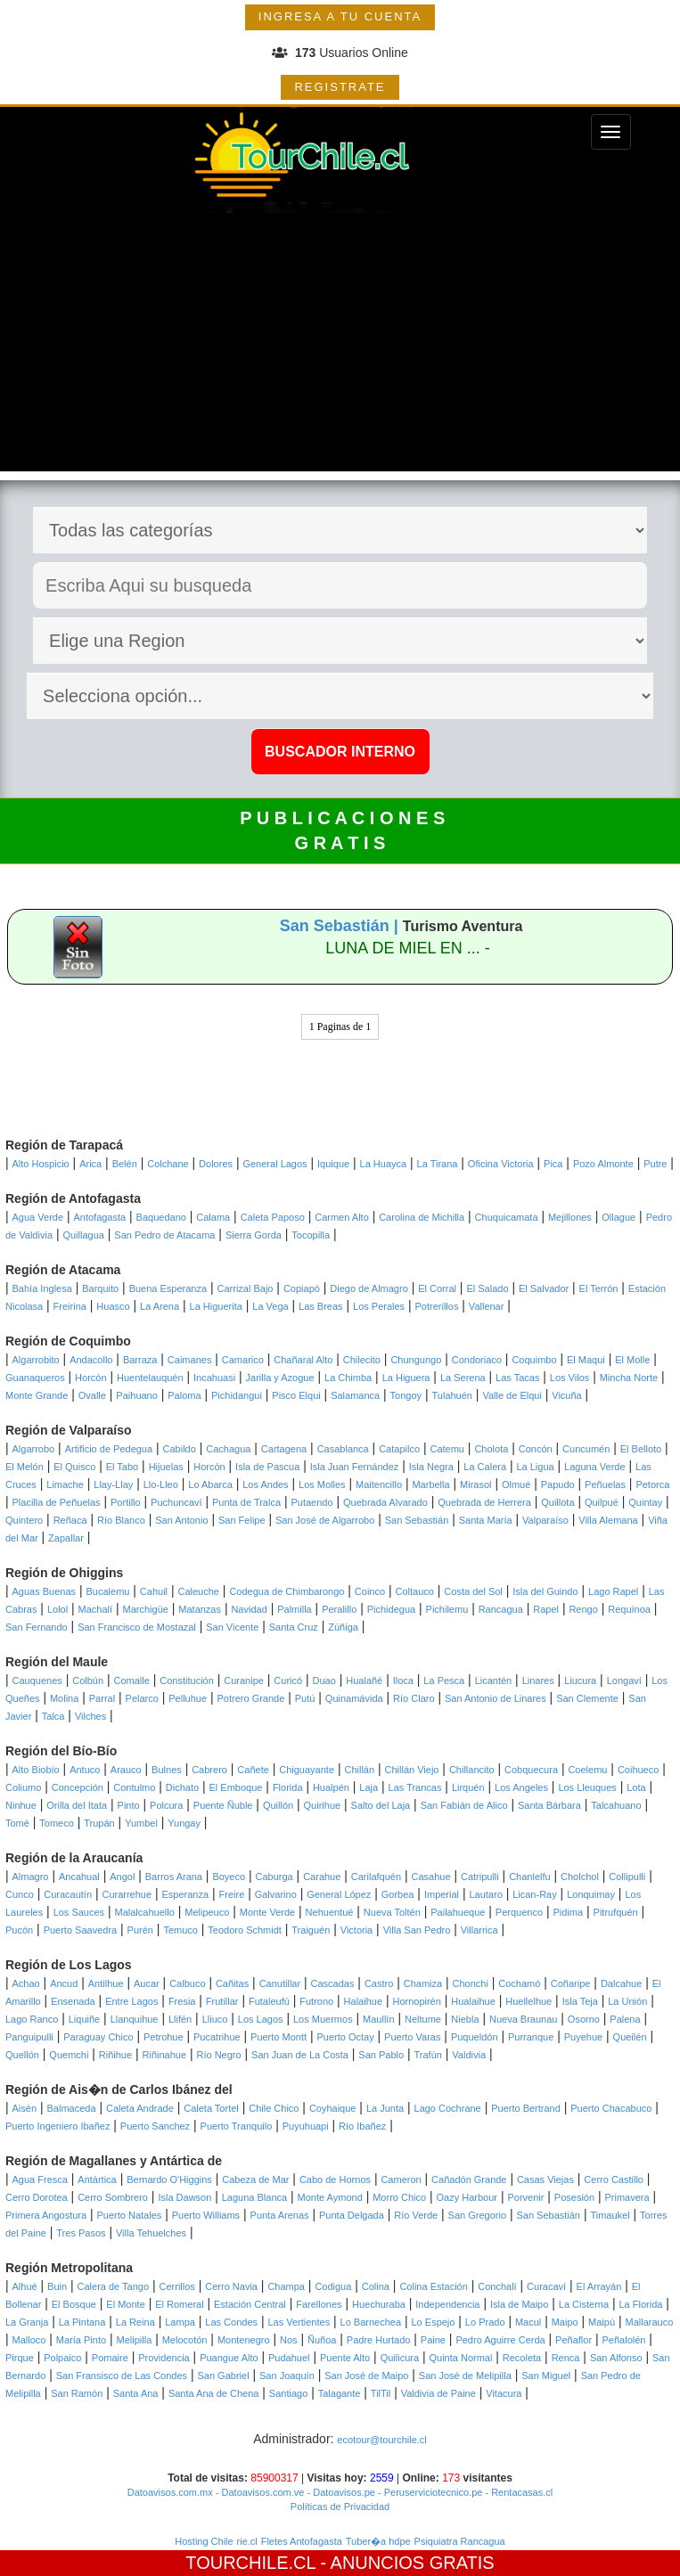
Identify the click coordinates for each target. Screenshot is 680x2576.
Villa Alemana (607, 1520)
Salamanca (355, 1395)
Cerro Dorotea (36, 2197)
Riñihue (115, 2054)
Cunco (19, 1894)
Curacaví (546, 2286)
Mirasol (475, 1484)
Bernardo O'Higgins (169, 2179)
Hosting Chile (204, 2541)
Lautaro (485, 1894)
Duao (324, 1680)
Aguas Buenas (44, 1591)
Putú (305, 1698)
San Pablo (381, 2054)
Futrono (316, 2001)
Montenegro (243, 2340)
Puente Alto (345, 2357)
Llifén (180, 2019)
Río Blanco (121, 1520)
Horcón (90, 1377)
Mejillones (570, 1217)
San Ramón (76, 2393)
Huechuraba (379, 2304)
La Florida (640, 2304)
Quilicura (400, 2357)
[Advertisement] (340, 346)
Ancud (64, 1983)
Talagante (339, 2393)
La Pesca (443, 1680)
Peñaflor (573, 2340)
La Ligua (534, 1466)
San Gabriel (223, 2375)
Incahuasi (214, 1377)
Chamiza (423, 1983)
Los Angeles (521, 1787)
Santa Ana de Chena (213, 2393)
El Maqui (586, 1359)
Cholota (491, 1448)
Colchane (167, 1163)
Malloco (29, 2340)
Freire (232, 1894)
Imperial (441, 1894)
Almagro (30, 1876)
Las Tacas (517, 1377)
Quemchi (68, 2054)
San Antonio (181, 1520)
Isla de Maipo (519, 2304)
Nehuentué (330, 1912)
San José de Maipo (366, 2375)
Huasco (112, 1306)
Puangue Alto (229, 2357)
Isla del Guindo (545, 1591)
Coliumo (23, 1787)
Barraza (140, 1359)
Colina (375, 2286)
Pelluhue (187, 1698)
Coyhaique (332, 2108)
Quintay (645, 1502)
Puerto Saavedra (81, 1930)
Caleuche (197, 1591)
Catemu (447, 1448)
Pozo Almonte (603, 1163)
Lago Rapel (613, 1591)
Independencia (447, 2304)
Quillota (557, 1502)
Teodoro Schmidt (245, 1930)
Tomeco (56, 1823)
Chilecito (362, 1359)
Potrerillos (437, 1306)
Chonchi (470, 1983)
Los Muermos (323, 2019)
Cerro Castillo (613, 2179)
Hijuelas (166, 1466)
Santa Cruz (293, 1627)
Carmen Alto (342, 1217)
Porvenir (525, 2197)
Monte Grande (36, 1395)
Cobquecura (531, 1769)
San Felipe (242, 1520)
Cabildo (179, 1448)
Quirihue (322, 1805)
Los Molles (322, 1484)
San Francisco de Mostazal (137, 1627)
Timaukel (609, 2215)
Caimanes (190, 1359)
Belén (124, 1163)
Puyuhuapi (306, 2126)
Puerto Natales (129, 2215)
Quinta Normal (460, 2357)
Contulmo (134, 1787)
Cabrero (209, 1769)
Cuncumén (586, 1448)
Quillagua (82, 1235)
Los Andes (265, 1484)
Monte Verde (267, 1912)
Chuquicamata (506, 1217)
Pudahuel (289, 2357)
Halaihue (363, 2001)
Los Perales (379, 1306)
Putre (655, 1163)
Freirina (69, 1306)
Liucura (580, 1680)
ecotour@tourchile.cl (381, 2439)
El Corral (437, 1288)
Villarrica (479, 1930)
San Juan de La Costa (299, 2054)
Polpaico (62, 2357)
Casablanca (343, 1448)
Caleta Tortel (211, 2108)
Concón (536, 1448)
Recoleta (522, 2357)
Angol (122, 1876)
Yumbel (141, 1823)
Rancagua (501, 1609)
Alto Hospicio (41, 1163)
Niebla (465, 2019)
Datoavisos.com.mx (170, 2492)
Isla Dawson (184, 2197)
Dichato (182, 1787)
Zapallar (66, 1538)
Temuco (180, 1930)
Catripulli (480, 1876)
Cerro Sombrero (113, 2197)
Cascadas (333, 1983)
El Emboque (236, 1787)
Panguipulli (29, 2037)
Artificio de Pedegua (108, 1448)
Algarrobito (36, 1359)
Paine (433, 2340)
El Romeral (179, 2304)
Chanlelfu (529, 1876)
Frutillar (222, 2001)
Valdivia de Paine (438, 2393)
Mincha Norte (629, 1377)
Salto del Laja (381, 1805)
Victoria (356, 1930)
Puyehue (583, 2037)
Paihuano (137, 1395)
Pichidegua (391, 1609)
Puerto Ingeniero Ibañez (57, 2126)
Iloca (403, 1680)
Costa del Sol (473, 1591)
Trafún (428, 2054)
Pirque (19, 2357)
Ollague (618, 1217)
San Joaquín (287, 2375)
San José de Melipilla (465, 2375)
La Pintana (82, 2322)
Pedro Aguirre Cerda (500, 2340)
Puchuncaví (176, 1502)
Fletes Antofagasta (301, 2541)
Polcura (166, 1805)
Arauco (126, 1769)
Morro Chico (399, 2197)
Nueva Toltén (392, 1912)
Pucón (19, 1930)
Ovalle (92, 1395)
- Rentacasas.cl (517, 2492)
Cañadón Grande (468, 2179)
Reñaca (70, 1520)
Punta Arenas (279, 2215)
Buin (57, 2286)
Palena (625, 2019)
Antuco (85, 1769)
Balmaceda (70, 2108)
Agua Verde (38, 1217)
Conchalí (497, 2286)
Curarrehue (127, 1894)
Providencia (163, 2357)
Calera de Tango (114, 2286)
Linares (538, 1680)
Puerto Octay (344, 2037)
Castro (379, 1983)
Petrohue (163, 2037)
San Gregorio (477, 2215)
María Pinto (81, 2340)
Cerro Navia (231, 2286)
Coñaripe (571, 1983)
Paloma (184, 1395)
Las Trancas (415, 1787)
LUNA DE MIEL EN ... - (407, 948)
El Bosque (74, 2304)
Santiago (288, 2393)
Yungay (184, 1823)
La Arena (159, 1306)
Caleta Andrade (140, 2108)
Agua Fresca (40, 2179)
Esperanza (185, 1894)
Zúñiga (343, 1627)
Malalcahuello (145, 1912)
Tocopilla (310, 1235)
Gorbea (397, 1894)
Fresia (182, 2001)
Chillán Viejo (412, 1769)
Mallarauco (649, 2322)
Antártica (97, 2179)
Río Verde (416, 2215)
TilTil (380, 2393)
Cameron (401, 2179)
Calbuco (187, 1983)
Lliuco (215, 2019)
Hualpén (331, 1787)
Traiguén (310, 1930)
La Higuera (406, 1377)
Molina (64, 1698)
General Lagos (274, 1163)
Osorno (584, 2019)
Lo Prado (485, 2322)
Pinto (129, 1805)
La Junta (385, 2108)
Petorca (652, 1484)
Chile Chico (274, 2108)
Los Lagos (260, 2019)
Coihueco (638, 1769)
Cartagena (284, 1448)
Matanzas (199, 1609)
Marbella (430, 1484)
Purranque (530, 2037)
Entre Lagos (131, 2001)
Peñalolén (624, 2340)
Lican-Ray (534, 1894)
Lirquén (468, 1787)
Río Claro (413, 1698)
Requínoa (629, 1609)
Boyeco (228, 1876)
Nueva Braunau (523, 2019)
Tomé (17, 1823)
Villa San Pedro (417, 1930)
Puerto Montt (278, 2037)
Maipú (601, 2322)
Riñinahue (165, 2054)
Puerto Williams (206, 2215)
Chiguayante (306, 1769)
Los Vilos (569, 1377)
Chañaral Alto (303, 1359)
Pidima (568, 1912)
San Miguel (545, 2375)
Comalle (132, 1680)
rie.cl (247, 2541)
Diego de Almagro (368, 1288)
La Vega (270, 1306)
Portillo (126, 1502)
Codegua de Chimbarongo (286, 1591)
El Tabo (122, 1466)
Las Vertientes (298, 2322)
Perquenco (519, 1912)
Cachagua (228, 1448)
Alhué (24, 2286)
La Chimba (348, 1377)
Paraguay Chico (98, 2037)
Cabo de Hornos (335, 2179)
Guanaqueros (35, 1377)
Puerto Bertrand (526, 2108)
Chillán (359, 1769)
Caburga (274, 1876)
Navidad (248, 1609)
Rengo (583, 1609)
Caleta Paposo (273, 1217)
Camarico (243, 1359)
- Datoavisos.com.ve (259, 2492)
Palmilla (294, 1609)
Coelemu (587, 1769)
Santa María (485, 1520)
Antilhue (106, 1983)
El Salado (487, 1288)
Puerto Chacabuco (610, 2108)
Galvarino (276, 1894)
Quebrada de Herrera (484, 1502)
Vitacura (503, 2393)
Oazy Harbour (467, 2197)
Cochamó (519, 1983)
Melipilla (134, 2340)
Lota (636, 1787)
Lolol (57, 1609)
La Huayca (383, 1163)
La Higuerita (216, 1306)
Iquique (333, 1163)
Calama (213, 1217)
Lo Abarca (210, 1484)
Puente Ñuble (223, 1805)
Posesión (574, 2197)
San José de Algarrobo (324, 1520)
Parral (102, 1698)
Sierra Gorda (253, 1235)
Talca (53, 1716)
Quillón (278, 1805)
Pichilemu (447, 1609)
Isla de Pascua (267, 1466)
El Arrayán (599, 2286)
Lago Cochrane (447, 2108)
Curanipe (244, 1680)
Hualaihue (473, 2001)
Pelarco (142, 1698)
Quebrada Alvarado (385, 1502)
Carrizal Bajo (245, 1288)
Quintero (24, 1520)
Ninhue (21, 1805)
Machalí (95, 1609)
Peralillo (339, 1609)
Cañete (252, 1769)
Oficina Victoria (501, 1163)
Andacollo (91, 1359)
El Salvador (544, 1288)
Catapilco (399, 1448)
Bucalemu (108, 1591)
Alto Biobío (36, 1769)
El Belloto (640, 1448)
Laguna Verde (595, 1466)
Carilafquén (376, 1876)
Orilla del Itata (76, 1805)
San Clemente (587, 1698)
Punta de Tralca (246, 1502)
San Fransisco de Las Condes (121, 2375)
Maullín (378, 2019)
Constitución (187, 1680)
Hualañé (364, 1680)
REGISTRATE (339, 87)
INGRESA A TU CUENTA (340, 16)
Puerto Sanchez (155, 2126)
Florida (288, 1787)
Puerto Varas (412, 2037)
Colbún (87, 1680)
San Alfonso (616, 2357)
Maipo (565, 2322)
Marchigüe (145, 1609)
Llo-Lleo (160, 1484)
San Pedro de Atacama (164, 1235)
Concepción (77, 1787)
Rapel (546, 1609)
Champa (286, 2286)
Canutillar (279, 1983)
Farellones (318, 2304)
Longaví (624, 1680)
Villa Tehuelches (151, 2233)
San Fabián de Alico (464, 1805)
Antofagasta (99, 1217)
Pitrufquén (616, 1912)
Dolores (216, 1163)
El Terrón (599, 1288)
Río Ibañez (362, 2126)
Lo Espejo (433, 2322)
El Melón (24, 1466)
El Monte (125, 2304)
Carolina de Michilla (421, 1217)
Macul (528, 2322)
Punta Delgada (351, 2215)
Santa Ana (136, 2393)
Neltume (423, 2019)
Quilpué (602, 1502)
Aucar (147, 1983)
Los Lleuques (587, 1787)
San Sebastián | (341, 926)
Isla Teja (580, 2001)
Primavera (627, 2197)
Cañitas (232, 1983)
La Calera (484, 1466)
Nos (289, 2340)
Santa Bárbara (549, 1805)
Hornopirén (416, 2001)
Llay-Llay (113, 1484)
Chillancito (472, 1769)
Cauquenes (37, 1680)
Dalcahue (621, 1983)
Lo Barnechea (371, 2322)
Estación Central (250, 2304)
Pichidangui (236, 1395)
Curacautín (68, 1894)
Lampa (180, 2322)
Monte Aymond (330, 2197)
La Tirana (437, 1163)
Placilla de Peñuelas (56, 1502)
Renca (566, 2357)
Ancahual (79, 1876)
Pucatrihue (217, 2037)
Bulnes (167, 1769)
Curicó (288, 1680)
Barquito (100, 1288)
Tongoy (406, 1395)
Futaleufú (269, 2001)
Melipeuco (206, 1912)
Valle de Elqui (511, 1395)
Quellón (22, 2054)
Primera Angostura (45, 2215)
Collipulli (627, 1876)
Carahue (321, 1876)
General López (339, 1894)
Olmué (516, 1484)
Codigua (333, 2286)
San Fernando (36, 1627)
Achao (26, 1983)
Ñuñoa (321, 2340)
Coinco (370, 1591)
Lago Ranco (31, 2019)
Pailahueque (457, 1912)
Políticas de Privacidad (340, 2506)
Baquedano (161, 1217)
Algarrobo (33, 1448)
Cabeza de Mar (255, 2179)
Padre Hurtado (379, 2340)
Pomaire (110, 2357)
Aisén (24, 2108)
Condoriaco (477, 1359)
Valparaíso (545, 1520)
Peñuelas (605, 1484)
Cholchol (580, 1876)
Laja (368, 1787)
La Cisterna (584, 2304)
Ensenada (73, 2001)
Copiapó (301, 1288)
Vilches (90, 1716)
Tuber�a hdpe (378, 2541)
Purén (140, 1930)
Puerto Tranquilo (237, 2126)
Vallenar (486, 1306)
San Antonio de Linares (495, 1698)
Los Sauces (78, 1912)
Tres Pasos (80, 2233)
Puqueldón (474, 2037)
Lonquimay (591, 1894)
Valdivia (469, 2054)
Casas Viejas (545, 2179)
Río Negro (219, 2054)
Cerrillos (177, 2286)
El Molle (632, 1359)
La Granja (26, 2322)
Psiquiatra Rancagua (459, 2541)
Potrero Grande (251, 1698)
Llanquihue (135, 2019)
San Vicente (232, 1627)
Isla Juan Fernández (354, 1466)
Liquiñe (84, 2019)
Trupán (99, 1823)
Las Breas (321, 1306)
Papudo (558, 1484)
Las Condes (231, 2322)
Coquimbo (534, 1359)
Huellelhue (528, 2001)
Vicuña (566, 1395)
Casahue (430, 1876)
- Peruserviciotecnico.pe (428, 2492)
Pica (553, 1163)
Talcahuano (616, 1805)
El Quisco (74, 1466)
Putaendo (311, 1502)
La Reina (135, 2322)
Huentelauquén (150, 1377)
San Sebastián (417, 1520)
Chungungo (415, 1359)
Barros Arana (173, 1876)
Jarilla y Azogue (280, 1377)
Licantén (493, 1680)
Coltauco (415, 1591)
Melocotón (185, 2340)
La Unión (627, 2001)
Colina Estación (433, 2286)
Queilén (630, 2037)
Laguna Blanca (254, 2197)
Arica (90, 1163)
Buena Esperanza (168, 1288)
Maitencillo (379, 1484)
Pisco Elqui (296, 1395)
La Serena (463, 1377)
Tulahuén (452, 1395)
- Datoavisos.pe (339, 2492)
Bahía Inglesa (42, 1288)
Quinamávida (354, 1698)
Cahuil (154, 1591)
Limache (65, 1484)
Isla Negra (431, 1466)
